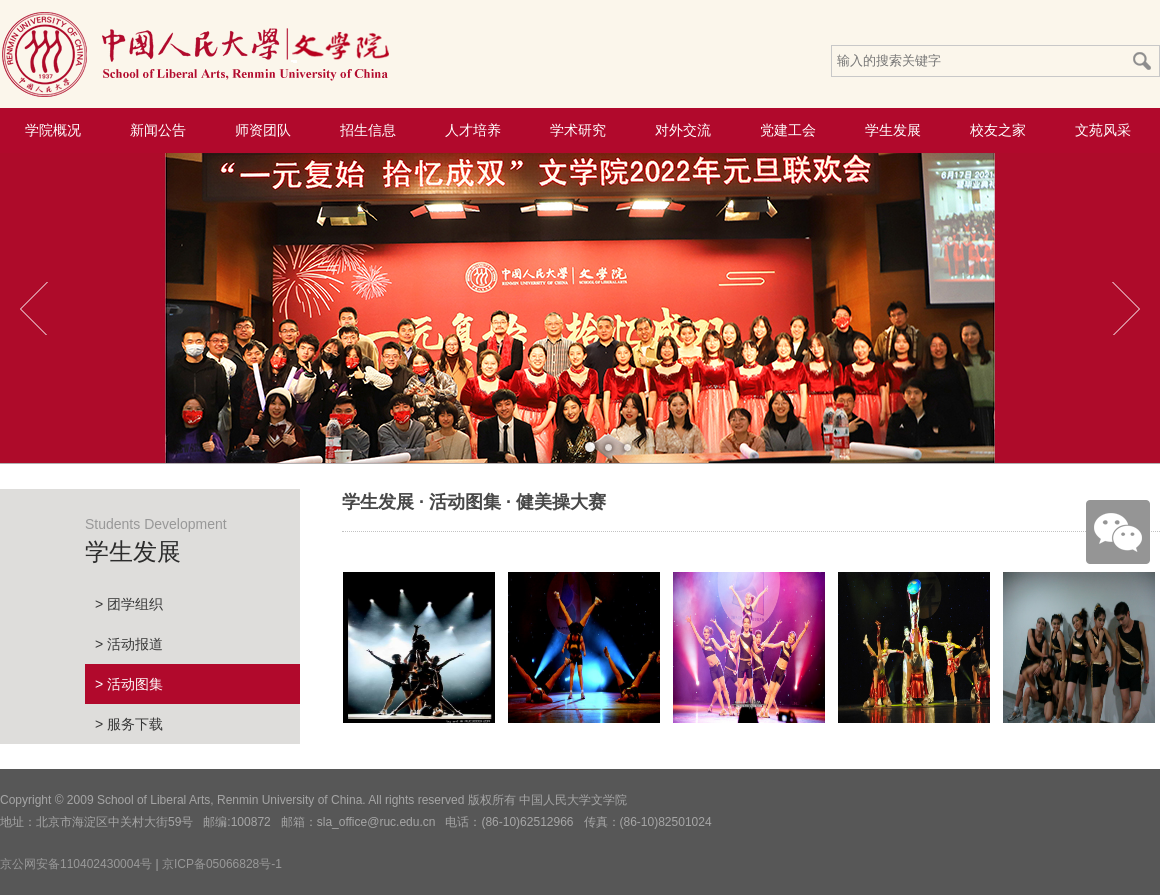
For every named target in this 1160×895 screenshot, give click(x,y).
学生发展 (893, 130)
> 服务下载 (129, 724)
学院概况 (53, 130)
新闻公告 (158, 130)
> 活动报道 (129, 644)
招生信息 (368, 130)
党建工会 (788, 130)
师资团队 (263, 130)
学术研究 (578, 130)
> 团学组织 (129, 604)
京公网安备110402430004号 (76, 864)
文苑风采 (1103, 130)
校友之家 (998, 130)
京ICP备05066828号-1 (222, 864)
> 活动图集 (129, 684)
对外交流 (683, 130)
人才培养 (473, 130)
